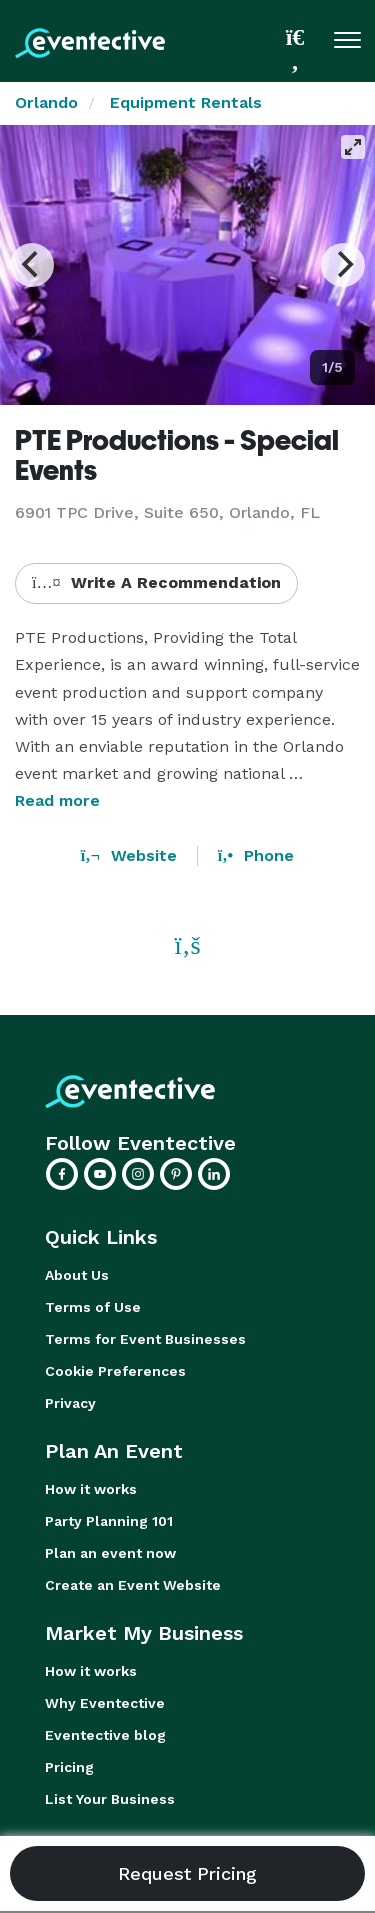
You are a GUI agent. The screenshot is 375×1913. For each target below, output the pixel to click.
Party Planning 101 (109, 1521)
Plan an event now (110, 1553)
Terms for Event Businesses (145, 1339)
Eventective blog (105, 1735)
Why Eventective (105, 1703)
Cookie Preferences (115, 1371)
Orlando (46, 102)
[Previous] (32, 265)
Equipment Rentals (186, 102)
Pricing (69, 1767)
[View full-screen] (353, 147)
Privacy (70, 1403)
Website (129, 855)
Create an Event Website (133, 1585)
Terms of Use (93, 1307)
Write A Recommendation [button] (156, 582)
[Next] (343, 265)
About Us (77, 1275)
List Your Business (110, 1799)
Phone (256, 855)
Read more (57, 800)
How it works (91, 1489)
